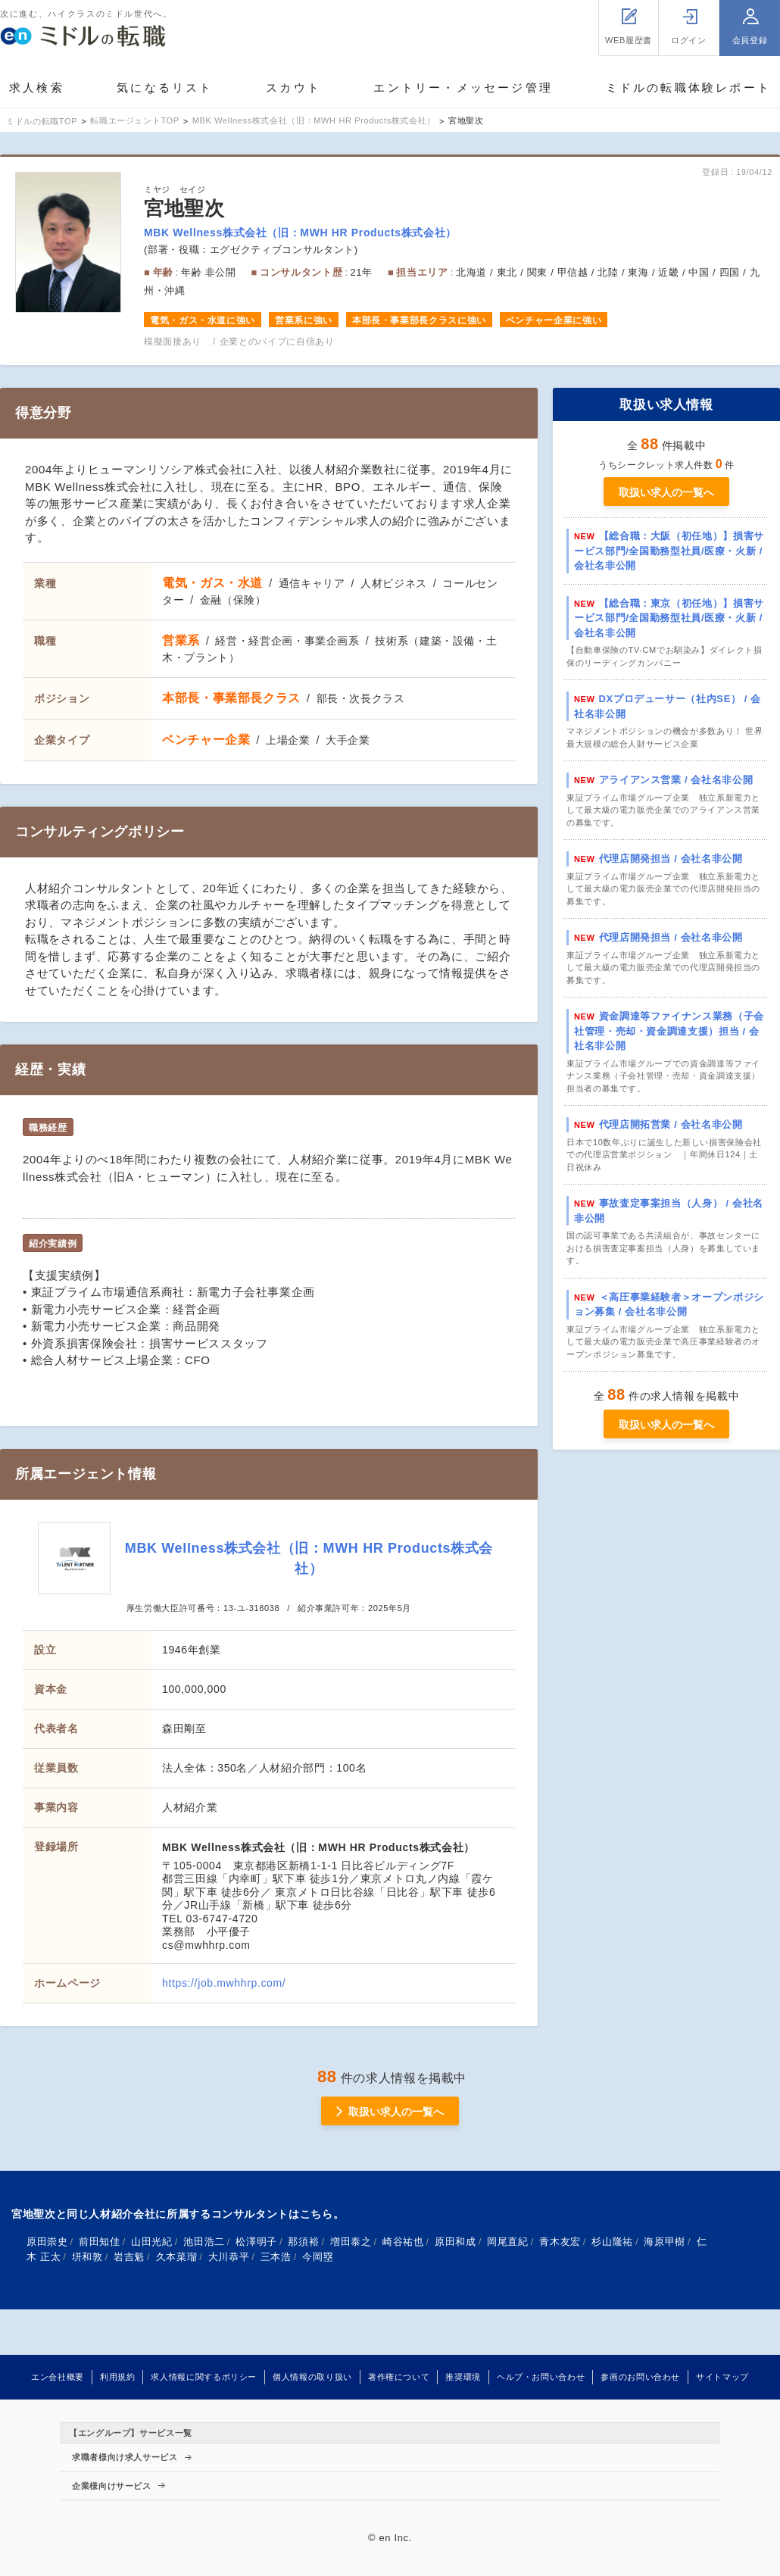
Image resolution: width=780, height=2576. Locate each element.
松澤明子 (256, 2241)
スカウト (293, 87)
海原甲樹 (664, 2241)
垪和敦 (87, 2256)
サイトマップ (722, 2376)
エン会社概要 (57, 2376)
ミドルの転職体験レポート (688, 87)
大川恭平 (229, 2256)
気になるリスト (165, 87)
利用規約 (118, 2376)
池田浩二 (204, 2241)
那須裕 (303, 2241)
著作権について (398, 2376)
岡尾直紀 (508, 2241)
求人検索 (36, 87)
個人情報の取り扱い (312, 2376)
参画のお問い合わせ (640, 2376)
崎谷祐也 (403, 2241)
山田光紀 (152, 2241)
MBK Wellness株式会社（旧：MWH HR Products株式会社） (300, 232)
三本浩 (276, 2256)
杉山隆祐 (612, 2241)
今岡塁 (317, 2256)
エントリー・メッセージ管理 (463, 87)
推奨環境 (463, 2376)
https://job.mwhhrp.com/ (223, 1983)
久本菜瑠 (177, 2256)
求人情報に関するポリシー (204, 2376)
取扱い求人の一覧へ (666, 492)
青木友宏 (560, 2241)
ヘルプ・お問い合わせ (541, 2376)
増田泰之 (351, 2241)
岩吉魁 (129, 2256)
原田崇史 (47, 2241)
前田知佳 (99, 2241)
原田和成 (455, 2241)
